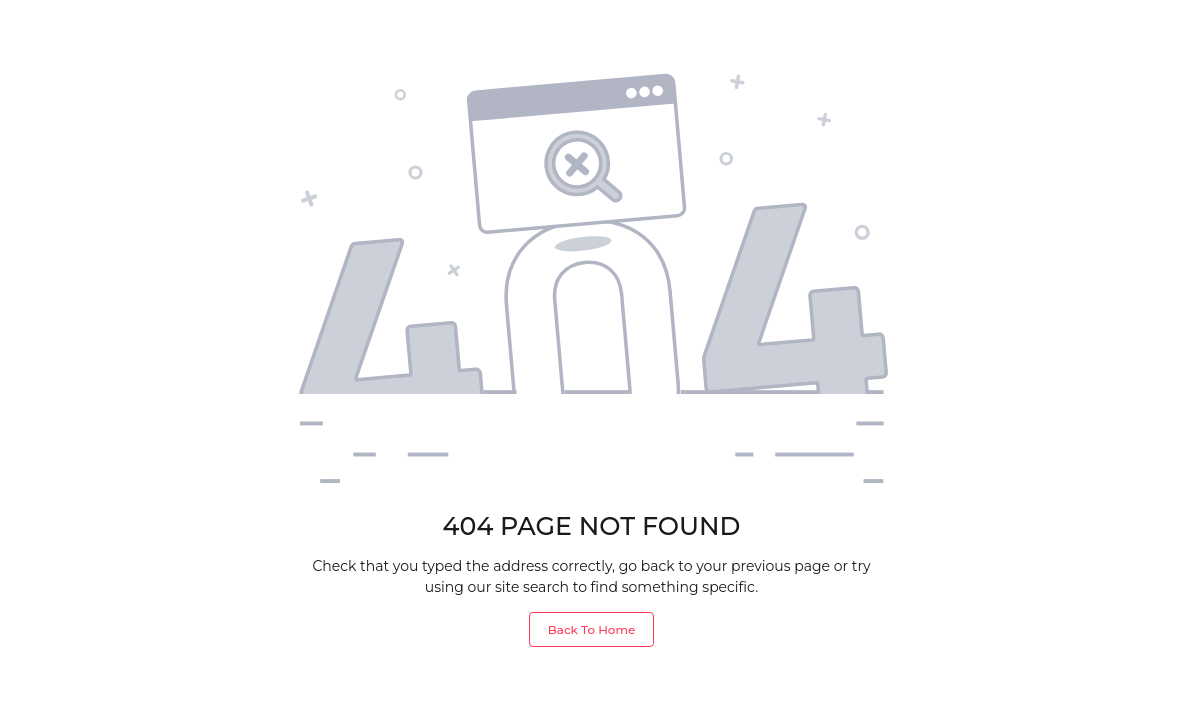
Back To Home (591, 629)
